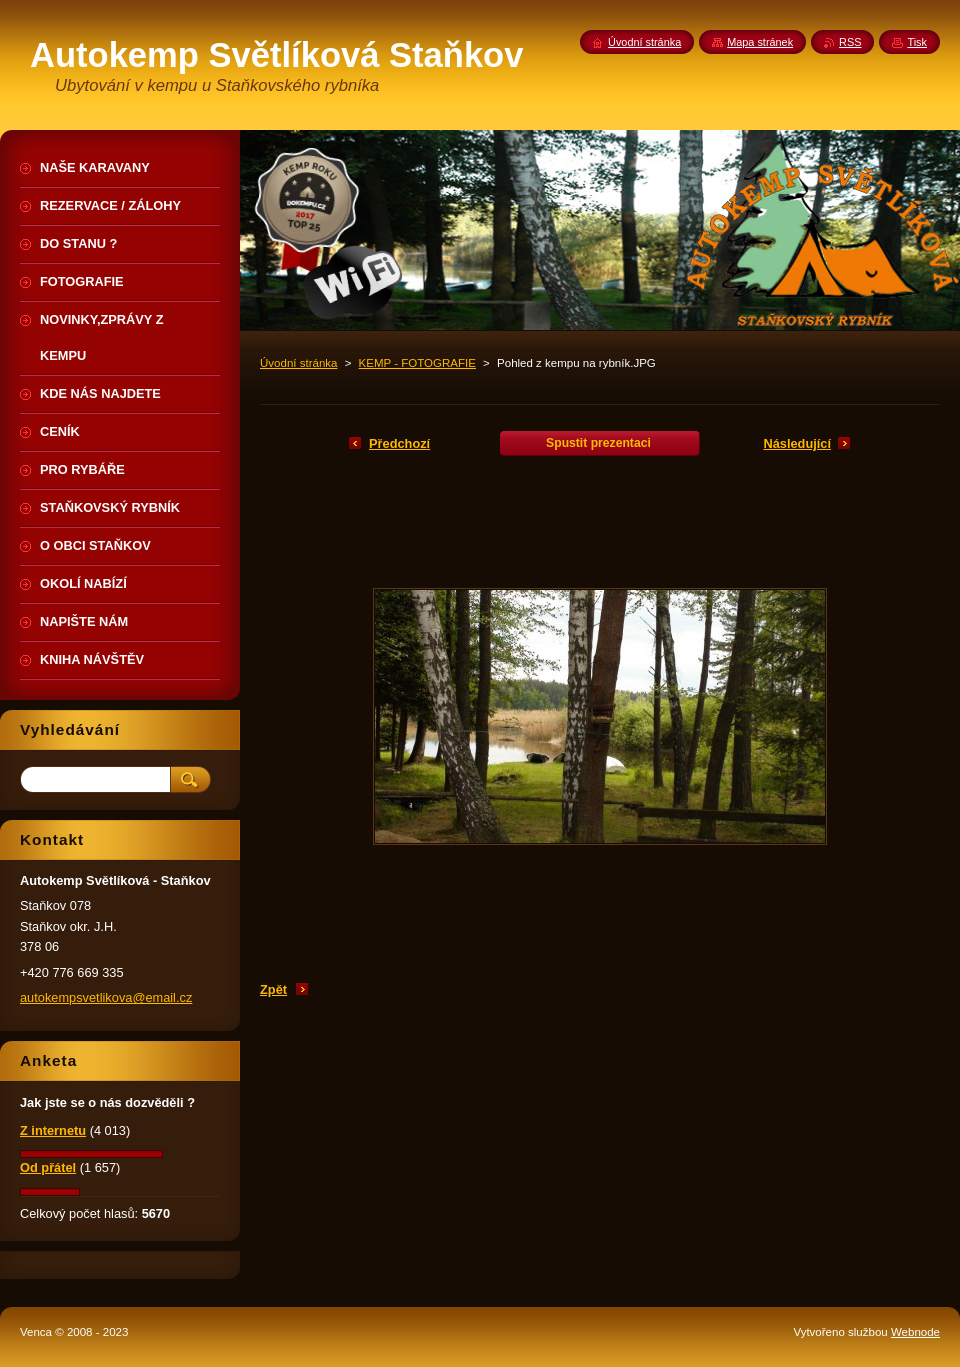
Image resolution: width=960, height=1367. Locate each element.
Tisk (917, 42)
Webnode (915, 1332)
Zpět (273, 989)
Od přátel (48, 1167)
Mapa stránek (760, 42)
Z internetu (53, 1130)
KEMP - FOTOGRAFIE (417, 363)
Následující (797, 443)
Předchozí (399, 443)
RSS (850, 42)
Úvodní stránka (298, 363)
